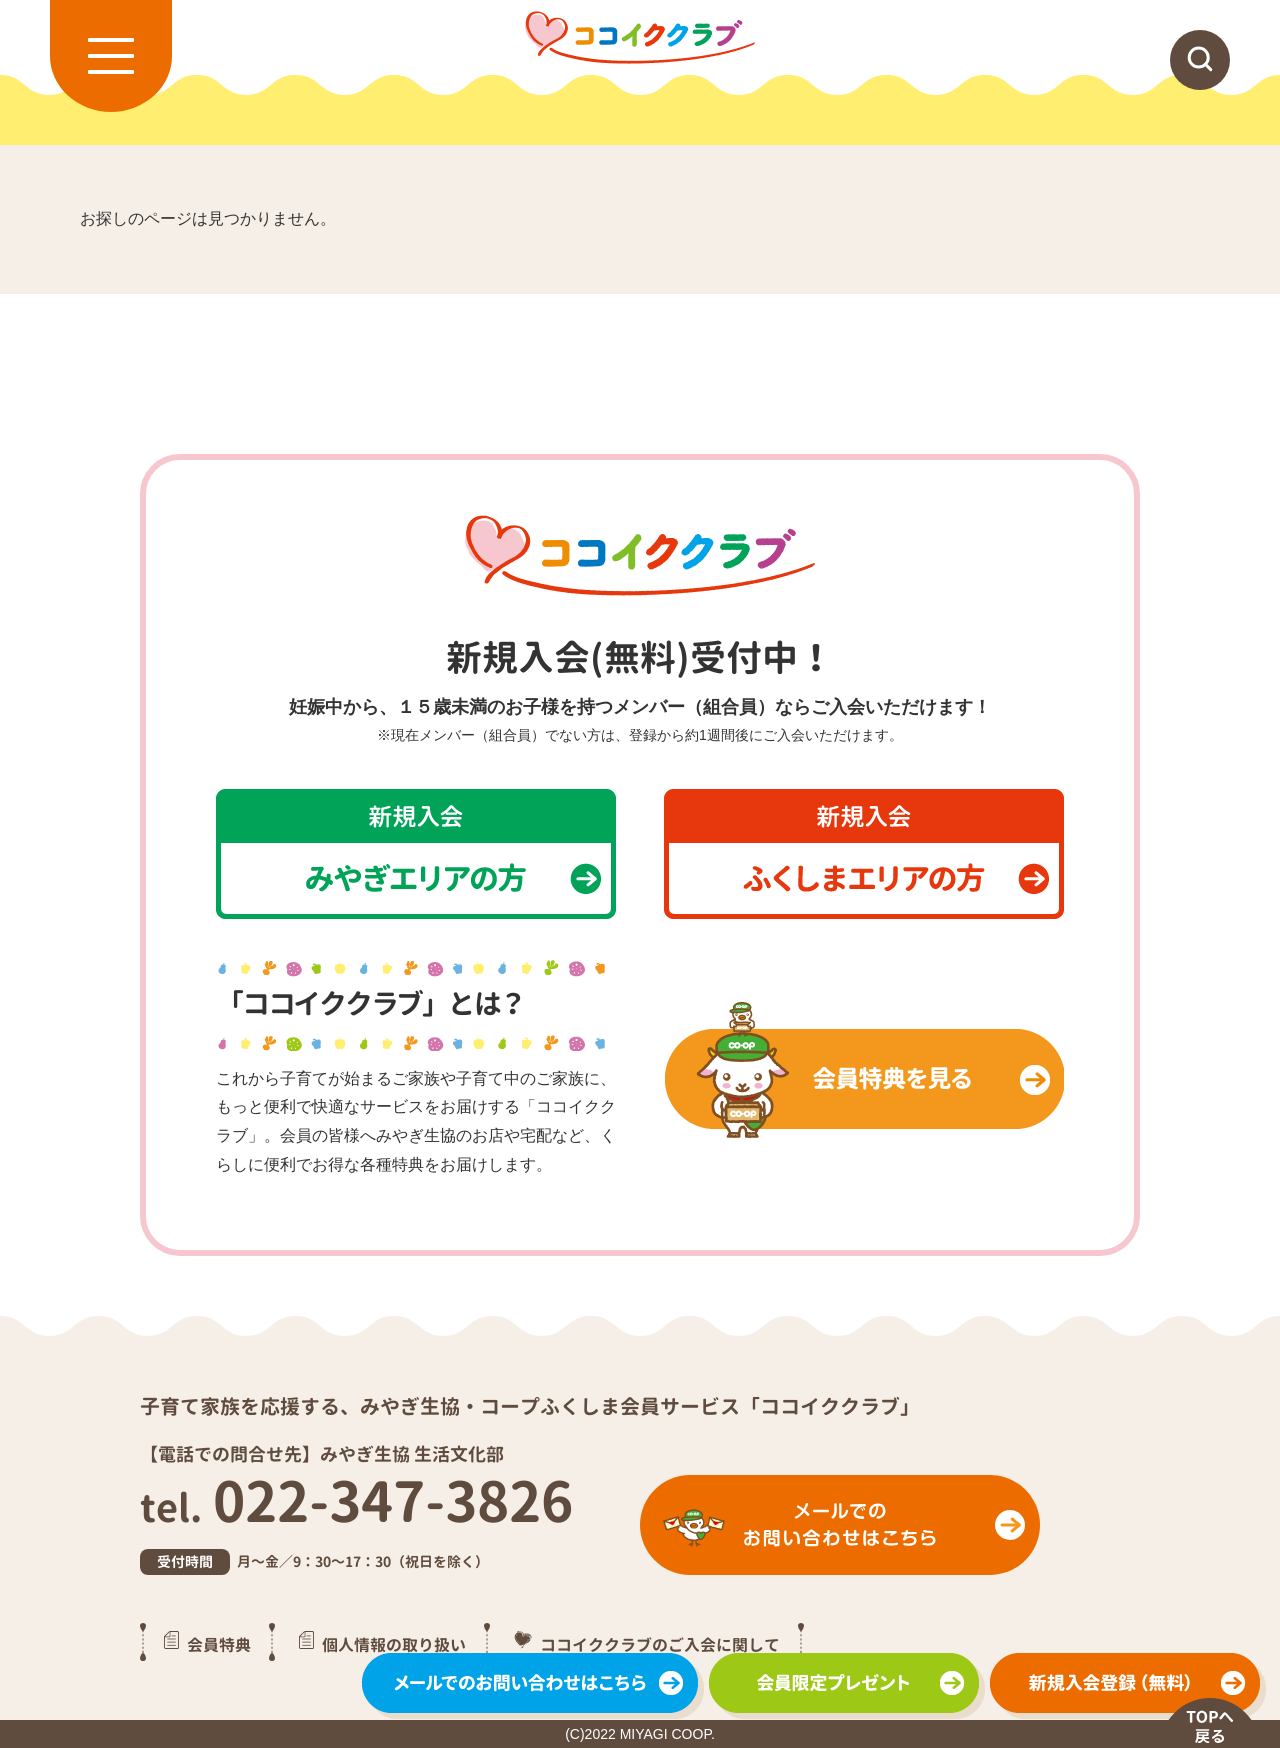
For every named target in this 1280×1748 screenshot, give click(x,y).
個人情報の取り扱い (394, 1644)
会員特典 (219, 1644)
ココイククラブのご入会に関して (660, 1644)
